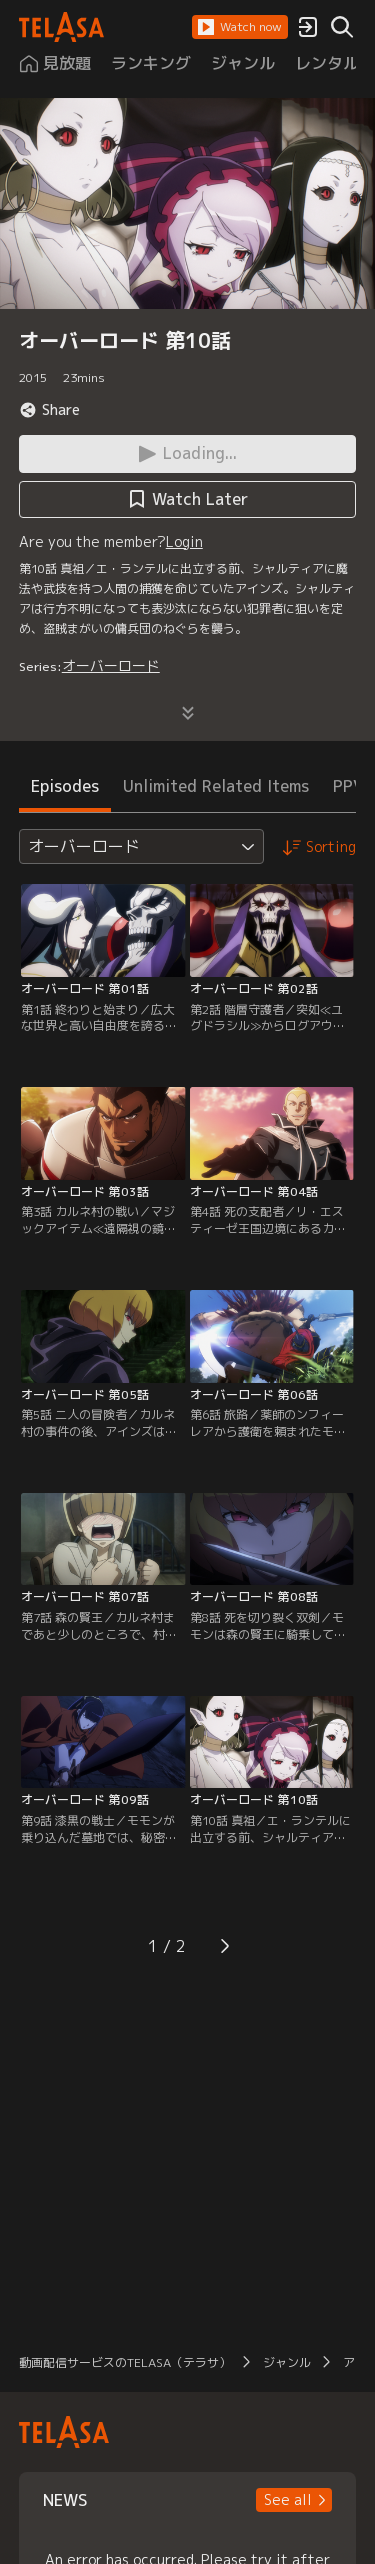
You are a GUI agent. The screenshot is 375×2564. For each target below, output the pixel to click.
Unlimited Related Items (216, 786)
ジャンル (287, 2362)
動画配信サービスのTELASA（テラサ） (125, 2362)
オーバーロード (111, 665)
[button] (240, 27)
